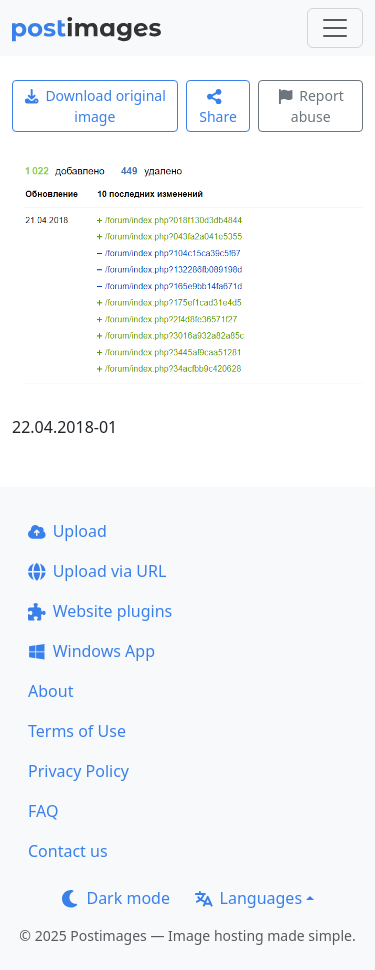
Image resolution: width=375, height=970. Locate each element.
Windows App (91, 651)
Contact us (68, 851)
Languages (248, 898)
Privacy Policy (78, 771)
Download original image (95, 106)
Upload (67, 531)
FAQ (43, 811)
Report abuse (311, 106)
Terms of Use (77, 731)
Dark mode (116, 898)
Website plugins (100, 611)
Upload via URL (97, 571)
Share (218, 107)
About (50, 691)
